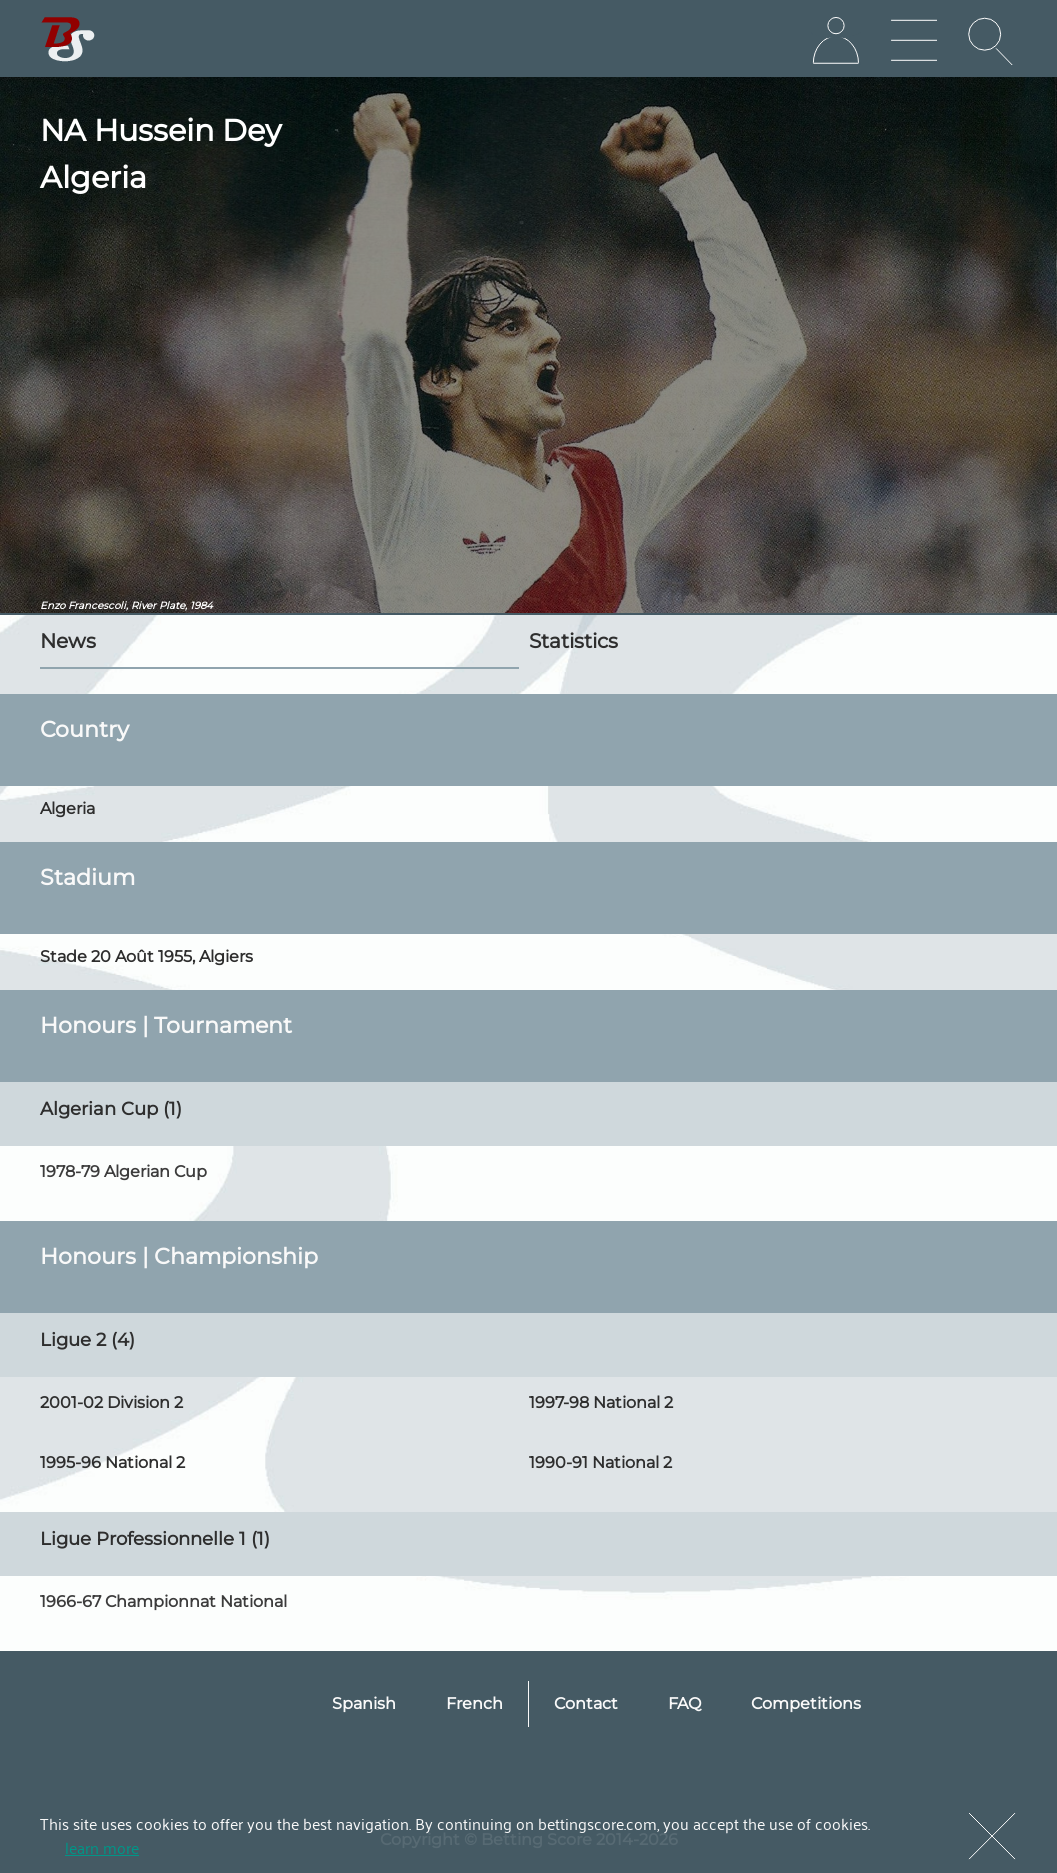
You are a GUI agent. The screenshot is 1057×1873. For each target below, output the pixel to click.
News (68, 641)
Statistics (573, 641)
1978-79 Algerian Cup (123, 1171)
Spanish (364, 1703)
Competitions (806, 1703)
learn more (102, 1847)
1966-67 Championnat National (163, 1601)
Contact (586, 1703)
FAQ (684, 1703)
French (474, 1703)
